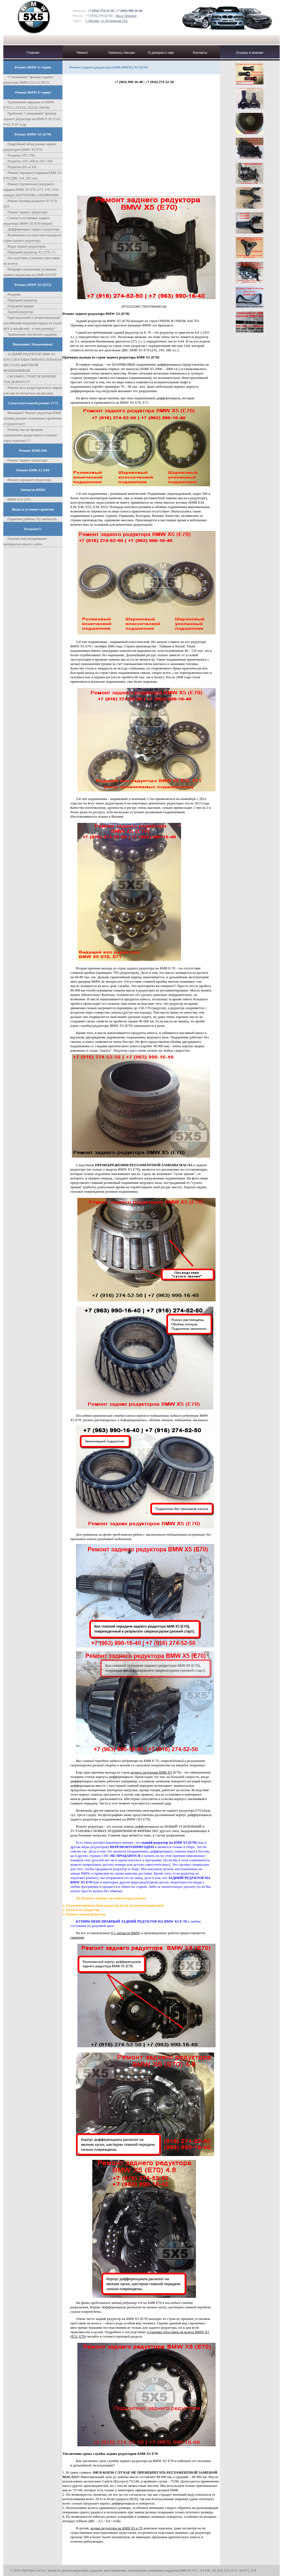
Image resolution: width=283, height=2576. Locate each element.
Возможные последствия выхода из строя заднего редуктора (32, 238)
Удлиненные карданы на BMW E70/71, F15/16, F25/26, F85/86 (28, 105)
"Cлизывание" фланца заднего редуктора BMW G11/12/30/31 (28, 79)
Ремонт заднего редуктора (27, 212)
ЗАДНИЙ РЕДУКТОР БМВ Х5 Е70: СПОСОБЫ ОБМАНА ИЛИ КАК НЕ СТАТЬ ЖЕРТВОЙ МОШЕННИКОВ (32, 362)
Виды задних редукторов (26, 246)
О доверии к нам (161, 53)
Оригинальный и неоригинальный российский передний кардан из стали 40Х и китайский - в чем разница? (32, 323)
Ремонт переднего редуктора (29, 480)
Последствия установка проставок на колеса (31, 260)
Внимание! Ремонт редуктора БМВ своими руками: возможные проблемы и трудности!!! (32, 418)
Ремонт (82, 53)
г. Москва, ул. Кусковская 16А (107, 21)
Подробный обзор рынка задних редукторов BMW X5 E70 (29, 146)
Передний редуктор (22, 300)
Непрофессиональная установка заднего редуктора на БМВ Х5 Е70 (29, 272)
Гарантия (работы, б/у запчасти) (31, 519)
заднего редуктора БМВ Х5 (151, 1772)
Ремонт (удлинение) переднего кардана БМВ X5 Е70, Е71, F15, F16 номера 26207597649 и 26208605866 (30, 189)
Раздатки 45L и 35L (22, 167)
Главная (33, 53)
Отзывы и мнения (249, 53)
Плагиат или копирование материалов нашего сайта (25, 541)
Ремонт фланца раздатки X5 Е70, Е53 (30, 203)
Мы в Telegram (126, 16)
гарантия (77, 1937)
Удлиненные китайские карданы (32, 334)
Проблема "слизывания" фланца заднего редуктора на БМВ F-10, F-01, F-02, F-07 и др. (32, 118)
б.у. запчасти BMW (125, 1933)
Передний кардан (20, 306)
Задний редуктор (20, 312)
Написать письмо (121, 53)
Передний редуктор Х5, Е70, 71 (31, 252)
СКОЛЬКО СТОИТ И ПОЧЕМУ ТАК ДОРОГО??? (30, 379)
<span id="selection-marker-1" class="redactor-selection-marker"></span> (145, 138)
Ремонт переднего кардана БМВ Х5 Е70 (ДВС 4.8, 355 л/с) (32, 175)
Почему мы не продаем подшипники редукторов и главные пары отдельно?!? (30, 435)
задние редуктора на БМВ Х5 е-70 (116, 2528)
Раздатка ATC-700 (21, 155)
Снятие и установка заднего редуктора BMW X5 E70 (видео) (28, 220)
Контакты (200, 53)
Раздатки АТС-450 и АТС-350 (30, 161)
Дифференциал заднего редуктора (33, 229)
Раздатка (14, 294)
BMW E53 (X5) (19, 499)
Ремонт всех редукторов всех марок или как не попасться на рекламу (32, 390)
